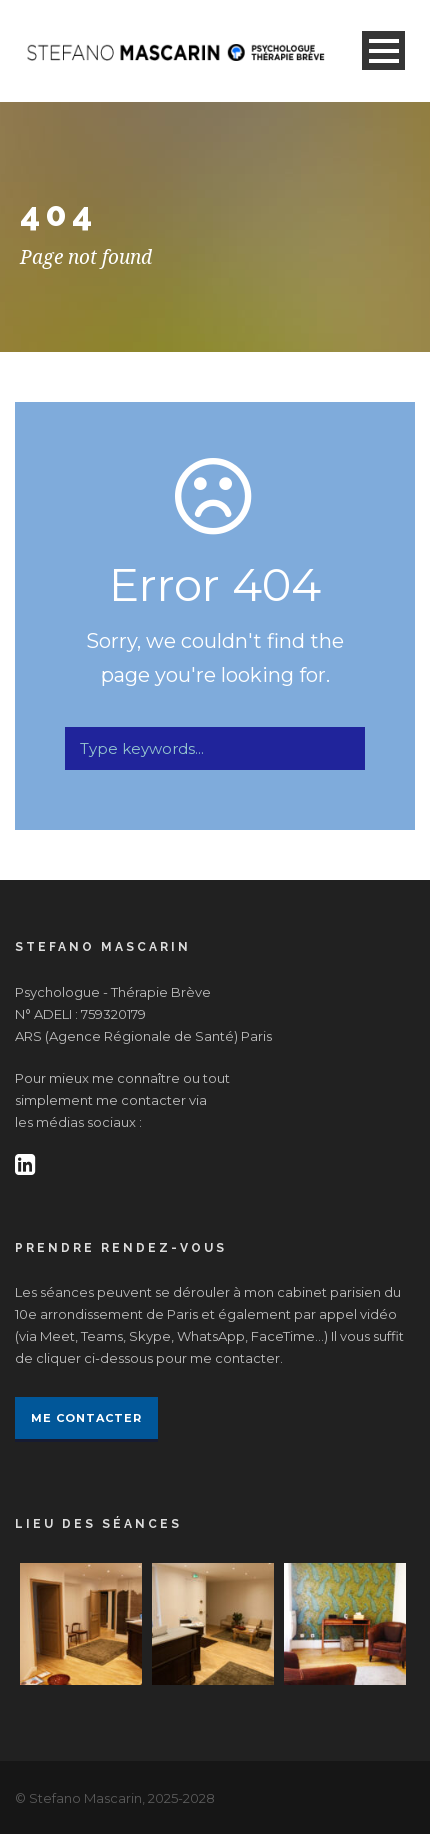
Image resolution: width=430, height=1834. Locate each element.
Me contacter (86, 1418)
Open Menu (383, 50)
